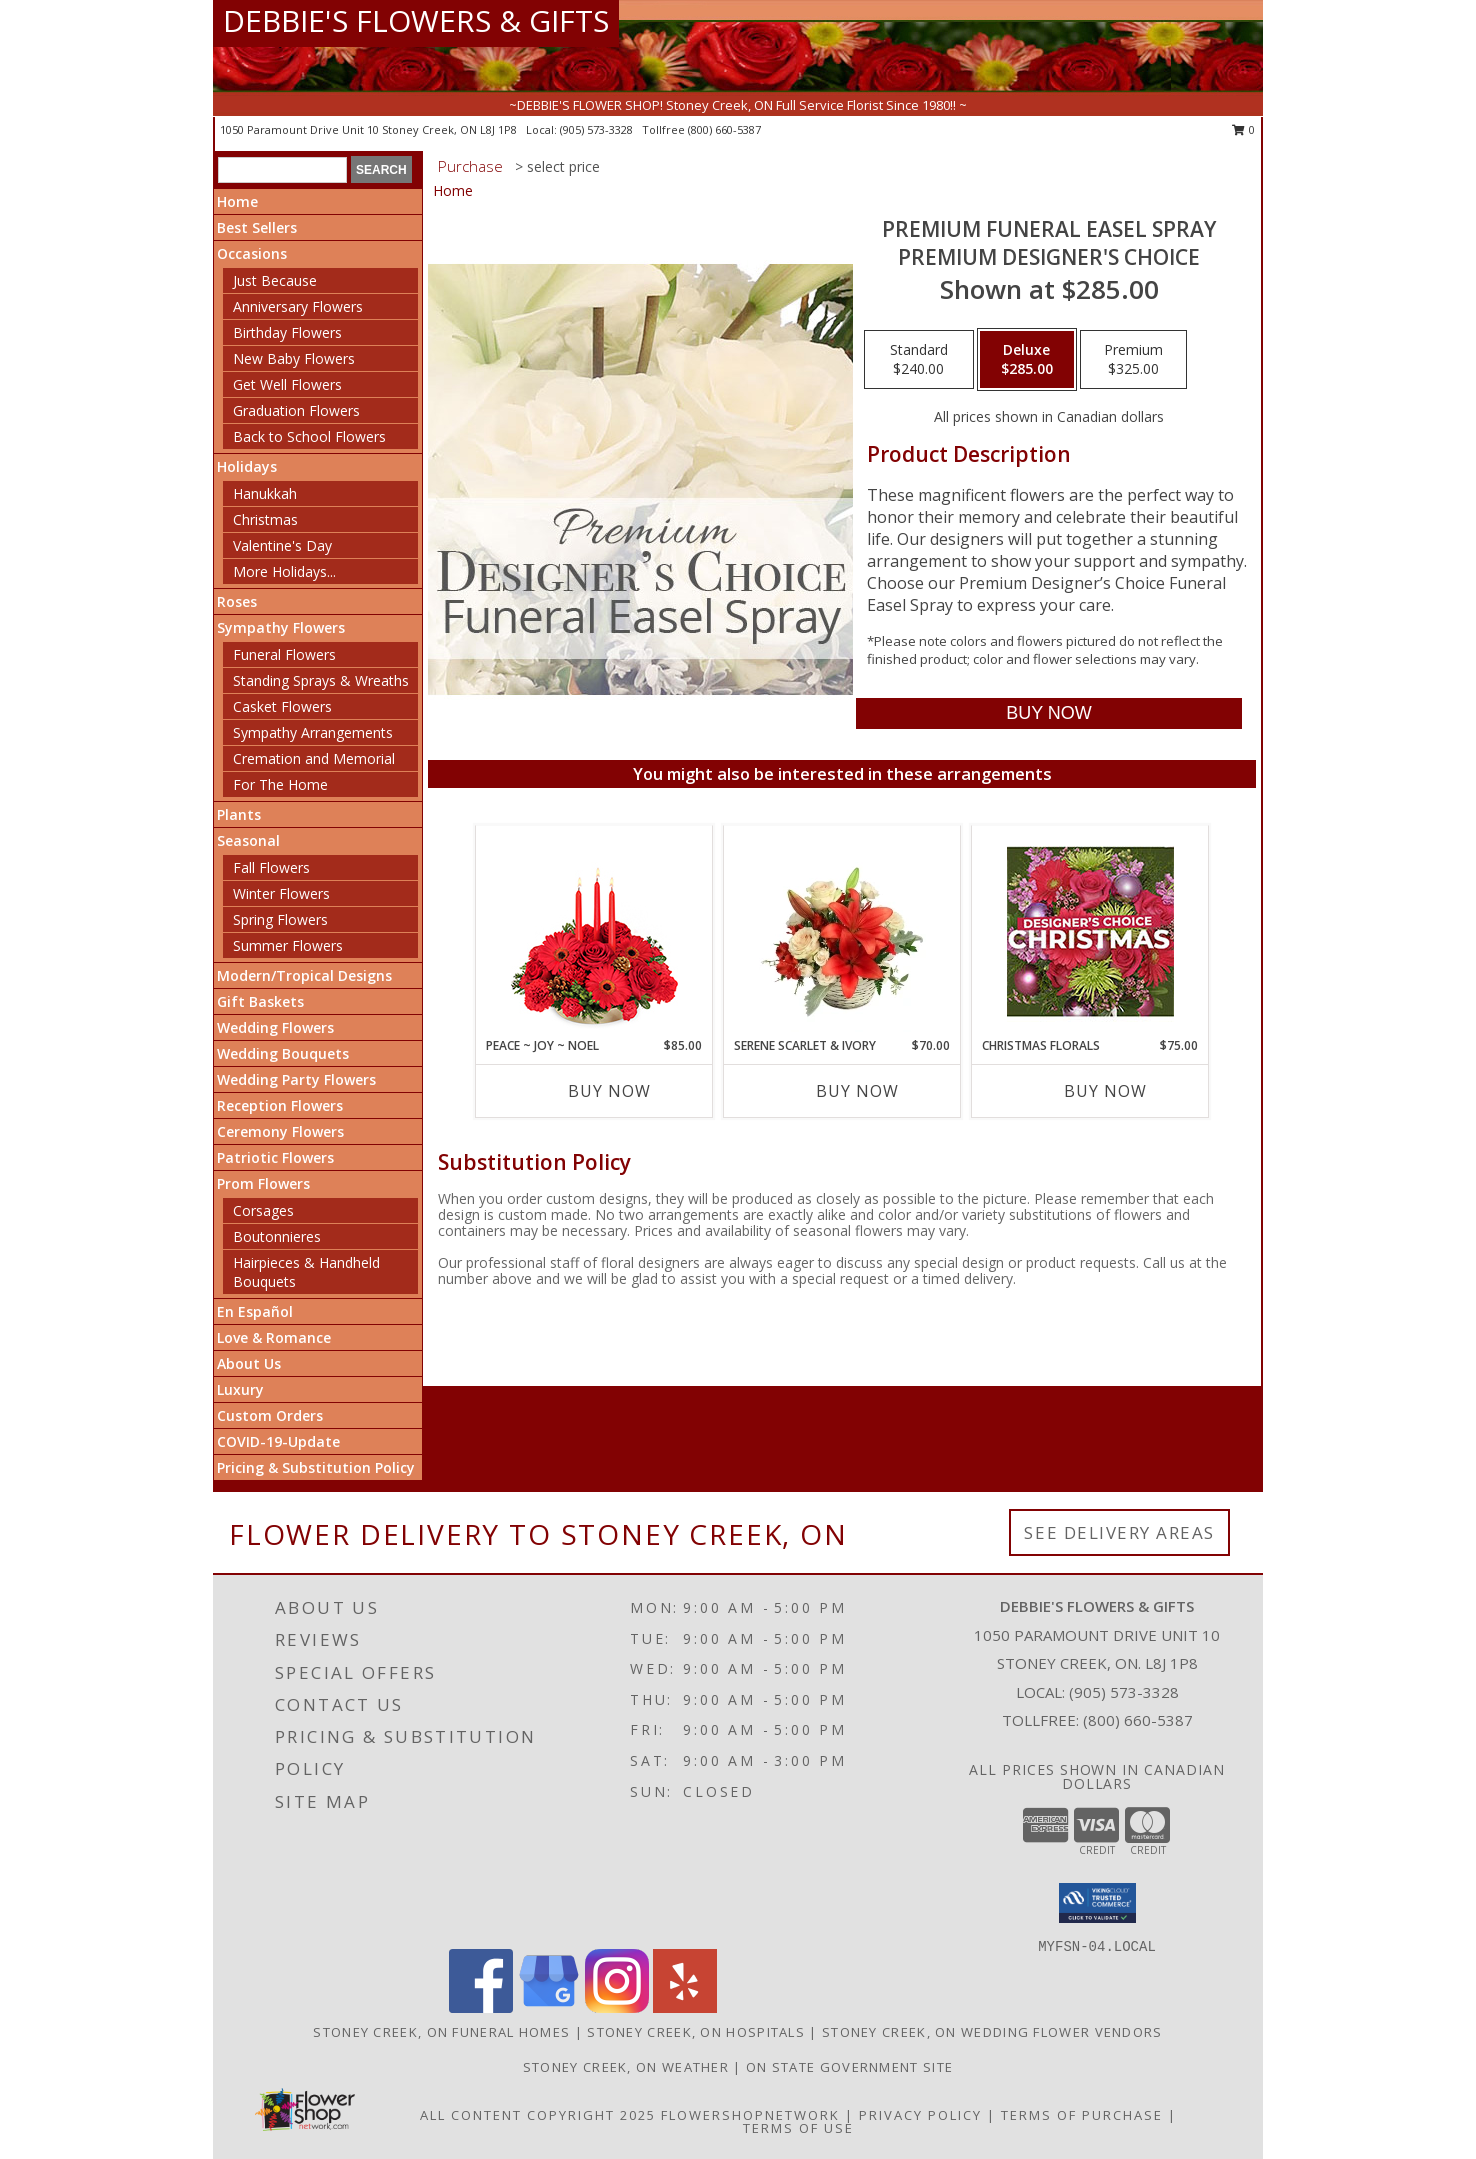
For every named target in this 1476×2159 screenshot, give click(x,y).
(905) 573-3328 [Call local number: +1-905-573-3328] (598, 129)
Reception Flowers (280, 1105)
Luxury (240, 1389)
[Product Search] (282, 170)
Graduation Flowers (296, 410)
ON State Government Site (849, 2067)
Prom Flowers (263, 1183)
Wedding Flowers (275, 1027)
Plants (239, 814)
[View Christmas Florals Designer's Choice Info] (1090, 931)
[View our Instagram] (617, 2007)
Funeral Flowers (284, 654)
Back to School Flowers (309, 436)
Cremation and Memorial (314, 758)
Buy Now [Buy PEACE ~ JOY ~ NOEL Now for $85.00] (609, 1091)
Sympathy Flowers (281, 627)
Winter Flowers (281, 893)
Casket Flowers (282, 706)
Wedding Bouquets (283, 1053)
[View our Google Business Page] (549, 2007)
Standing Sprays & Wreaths (321, 680)
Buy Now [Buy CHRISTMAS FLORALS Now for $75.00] (1105, 1091)
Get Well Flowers (287, 384)
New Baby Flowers (294, 358)
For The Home (280, 784)
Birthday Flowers (287, 332)
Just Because (275, 280)
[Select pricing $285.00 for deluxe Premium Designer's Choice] (1027, 360)
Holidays (247, 466)
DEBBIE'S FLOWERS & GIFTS (416, 20)
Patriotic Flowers (275, 1157)
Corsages (263, 1210)
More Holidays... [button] (284, 571)
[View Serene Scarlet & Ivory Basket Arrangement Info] (842, 931)
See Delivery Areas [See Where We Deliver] (1119, 1532)
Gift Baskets (260, 1001)
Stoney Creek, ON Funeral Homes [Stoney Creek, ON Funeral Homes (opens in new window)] (441, 2032)
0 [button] (1243, 129)
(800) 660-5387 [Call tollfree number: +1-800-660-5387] (724, 129)
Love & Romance (274, 1337)
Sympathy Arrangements (313, 732)
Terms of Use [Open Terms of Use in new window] (798, 2128)
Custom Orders (270, 1415)
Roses (237, 601)
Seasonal (248, 840)
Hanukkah (265, 493)
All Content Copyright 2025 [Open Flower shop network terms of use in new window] (538, 2115)
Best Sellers (257, 227)
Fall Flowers (271, 867)
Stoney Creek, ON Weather (626, 2067)
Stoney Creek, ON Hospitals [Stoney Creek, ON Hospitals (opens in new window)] (696, 2032)
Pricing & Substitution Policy (316, 1467)
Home (237, 201)
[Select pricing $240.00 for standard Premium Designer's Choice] (919, 360)
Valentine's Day (282, 545)
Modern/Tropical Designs (304, 975)
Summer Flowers (288, 945)
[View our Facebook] (481, 2007)
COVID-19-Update (278, 1441)
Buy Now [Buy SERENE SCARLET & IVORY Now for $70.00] (857, 1091)
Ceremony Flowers (280, 1131)
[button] (1097, 1903)
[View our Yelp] (685, 2007)
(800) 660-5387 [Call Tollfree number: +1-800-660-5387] (1138, 1720)
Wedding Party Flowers (296, 1079)
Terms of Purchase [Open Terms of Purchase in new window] (1082, 2115)
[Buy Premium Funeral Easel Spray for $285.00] (1048, 713)
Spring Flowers (280, 919)
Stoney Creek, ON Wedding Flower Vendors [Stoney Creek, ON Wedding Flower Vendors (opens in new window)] (992, 2032)
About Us (249, 1363)
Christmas (265, 519)
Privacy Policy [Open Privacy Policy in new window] (920, 2115)
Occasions (252, 253)
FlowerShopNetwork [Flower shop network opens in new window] (750, 2115)
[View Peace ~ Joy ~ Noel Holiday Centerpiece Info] (594, 931)
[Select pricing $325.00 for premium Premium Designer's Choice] (1133, 360)
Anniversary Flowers (298, 306)
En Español (255, 1311)
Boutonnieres (277, 1236)
